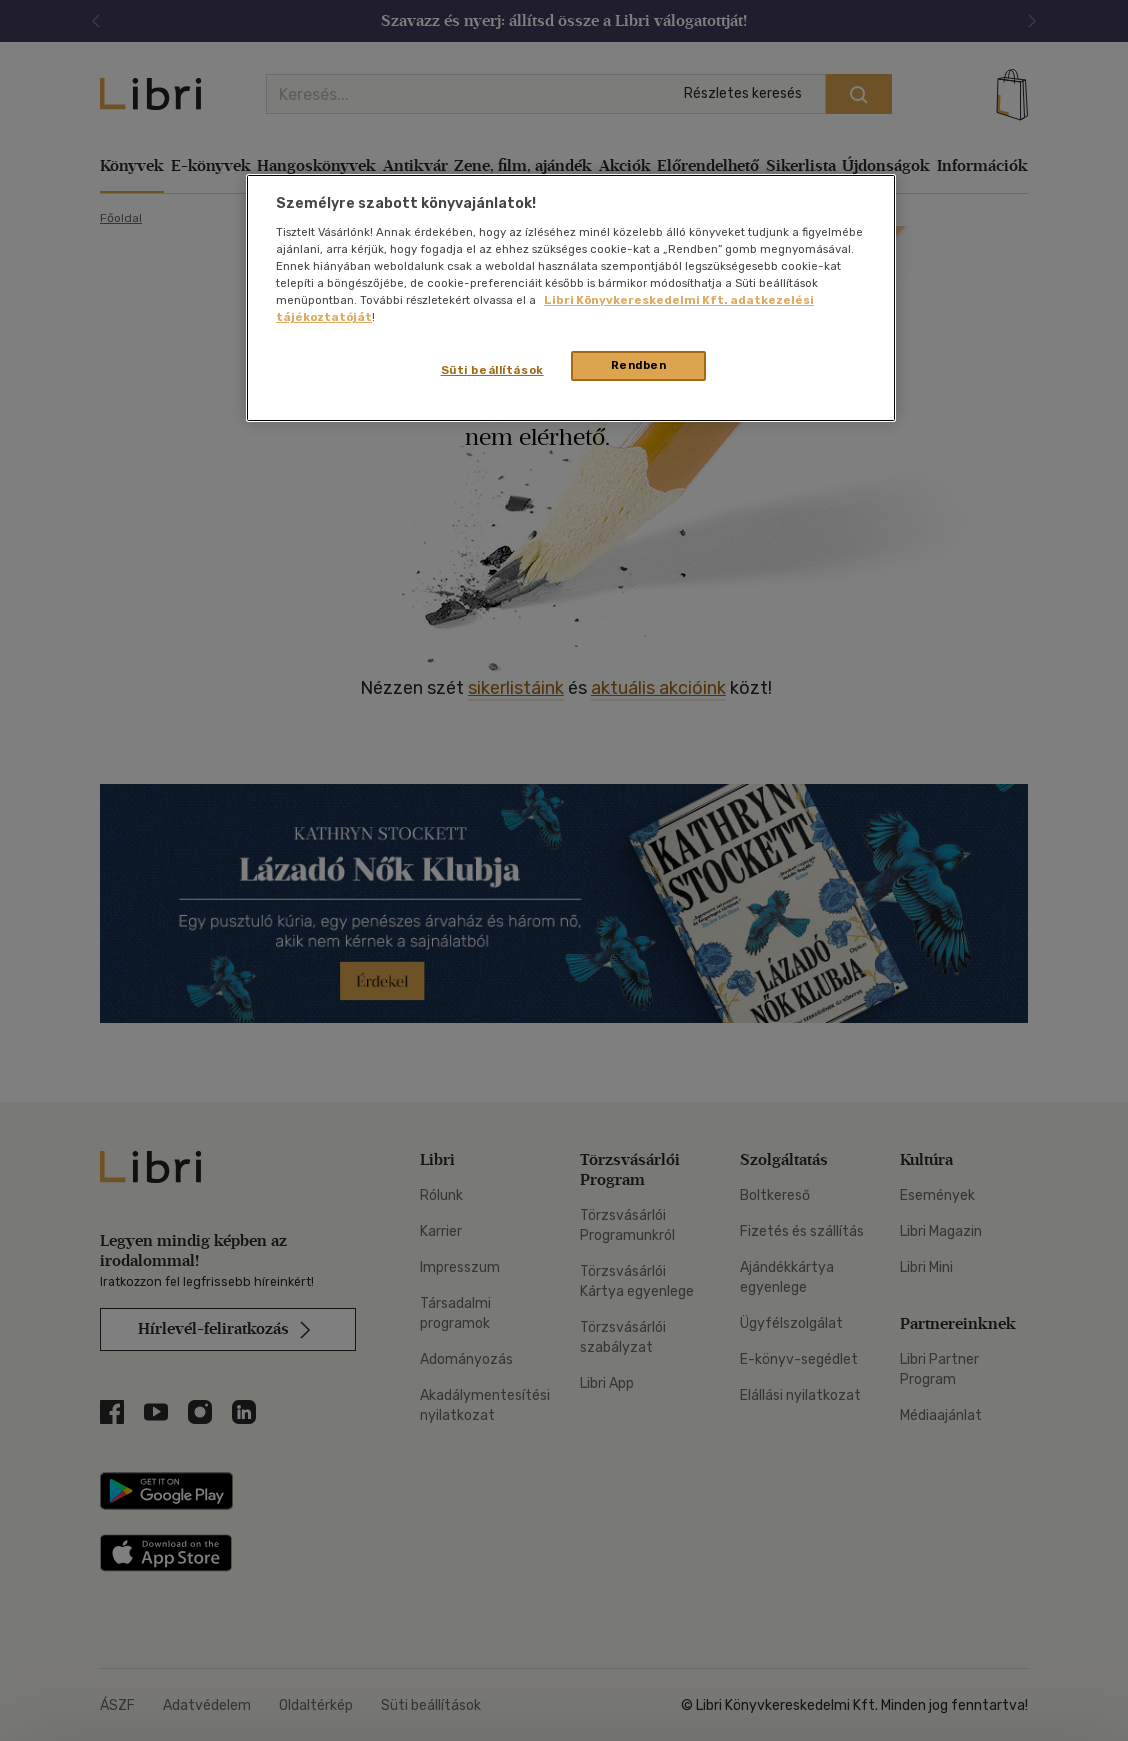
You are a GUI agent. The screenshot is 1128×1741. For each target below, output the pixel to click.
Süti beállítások (492, 370)
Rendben (639, 365)
